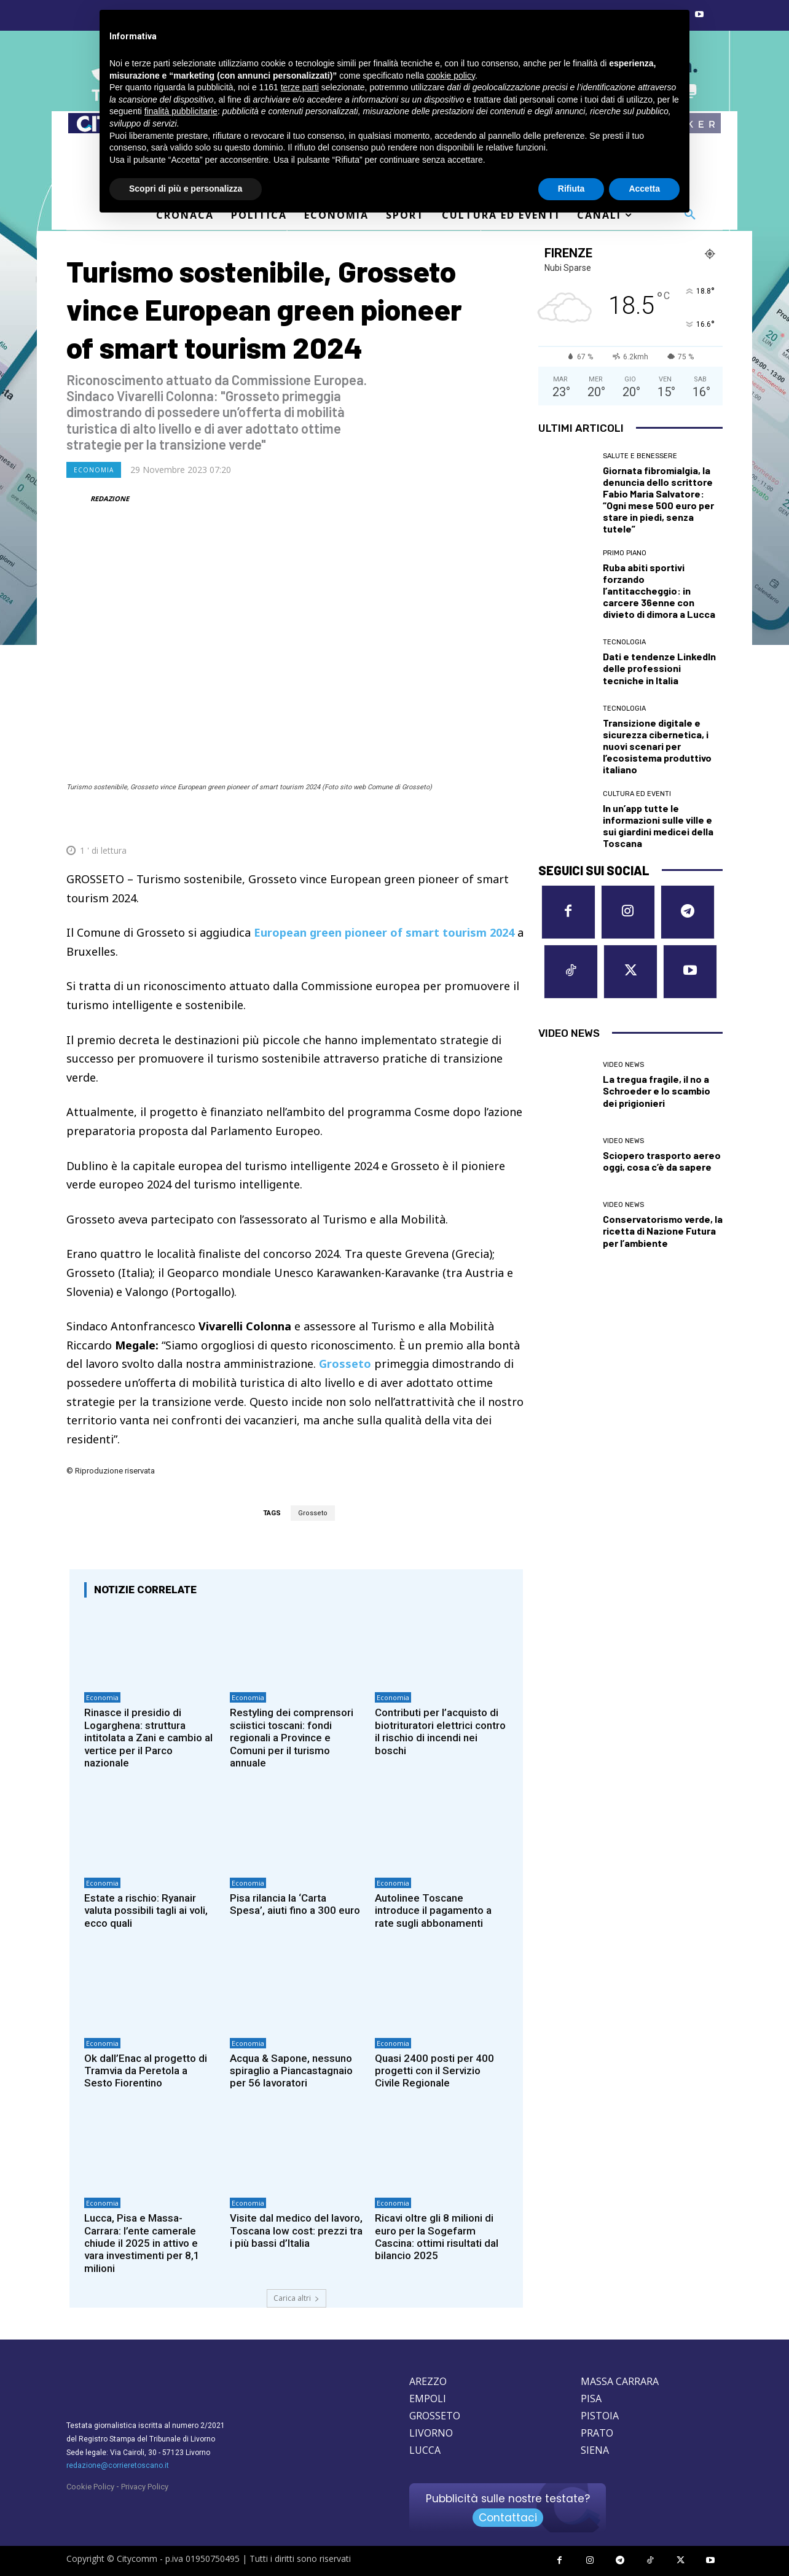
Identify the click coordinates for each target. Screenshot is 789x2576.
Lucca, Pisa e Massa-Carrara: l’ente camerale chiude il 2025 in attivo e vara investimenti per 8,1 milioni (142, 2243)
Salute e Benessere (640, 456)
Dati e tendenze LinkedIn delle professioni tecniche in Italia (659, 667)
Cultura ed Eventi (637, 793)
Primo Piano (624, 553)
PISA (591, 2398)
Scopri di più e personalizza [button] (185, 188)
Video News (623, 1064)
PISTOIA (600, 2415)
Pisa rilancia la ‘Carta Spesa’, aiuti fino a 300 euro (295, 1904)
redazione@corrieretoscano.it (117, 2465)
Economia (93, 470)
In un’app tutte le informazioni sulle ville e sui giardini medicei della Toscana (658, 825)
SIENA (595, 2450)
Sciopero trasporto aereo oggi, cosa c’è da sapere (662, 1161)
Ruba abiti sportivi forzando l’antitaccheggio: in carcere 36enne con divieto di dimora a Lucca (659, 590)
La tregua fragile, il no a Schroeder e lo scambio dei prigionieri (656, 1090)
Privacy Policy (144, 2486)
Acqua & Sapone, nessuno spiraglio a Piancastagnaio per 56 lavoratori (291, 2071)
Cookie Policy (90, 2486)
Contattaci (508, 2517)
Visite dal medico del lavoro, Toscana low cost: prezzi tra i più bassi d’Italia (296, 2230)
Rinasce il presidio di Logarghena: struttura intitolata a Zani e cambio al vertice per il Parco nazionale (148, 1737)
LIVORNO (431, 2433)
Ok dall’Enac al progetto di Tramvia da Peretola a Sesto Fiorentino (145, 2071)
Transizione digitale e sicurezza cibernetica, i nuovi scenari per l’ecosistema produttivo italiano (657, 746)
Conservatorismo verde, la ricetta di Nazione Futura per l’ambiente (663, 1230)
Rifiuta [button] (571, 188)
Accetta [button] (644, 188)
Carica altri (296, 2298)
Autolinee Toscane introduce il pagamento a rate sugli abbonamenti (433, 1910)
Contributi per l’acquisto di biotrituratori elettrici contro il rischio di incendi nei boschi (440, 1731)
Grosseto (313, 1513)
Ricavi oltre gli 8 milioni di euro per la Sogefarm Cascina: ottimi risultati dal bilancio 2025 (436, 2237)
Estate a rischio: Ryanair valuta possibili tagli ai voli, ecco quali (146, 1910)
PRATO (597, 2433)
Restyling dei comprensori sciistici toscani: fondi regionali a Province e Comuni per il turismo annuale (291, 1737)
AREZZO (428, 2381)
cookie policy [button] (450, 75)
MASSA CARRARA (620, 2381)
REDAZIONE (109, 498)
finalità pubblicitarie (181, 111)
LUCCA (425, 2450)
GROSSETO (434, 2415)
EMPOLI (427, 2398)
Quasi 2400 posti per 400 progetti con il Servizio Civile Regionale (434, 2071)
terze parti (300, 87)
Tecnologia (624, 642)
